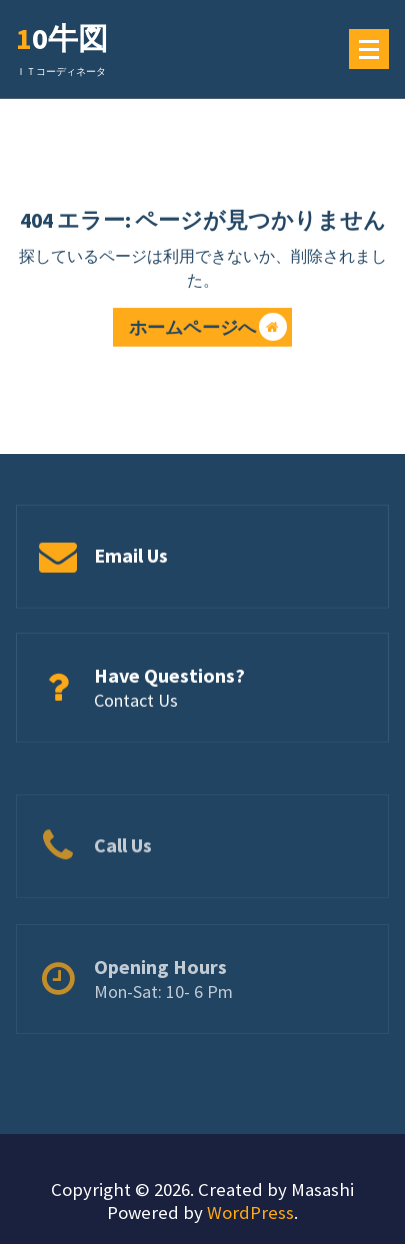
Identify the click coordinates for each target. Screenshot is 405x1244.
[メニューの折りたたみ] (369, 49)
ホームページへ (208, 330)
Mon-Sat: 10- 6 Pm (163, 1014)
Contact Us (136, 702)
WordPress (250, 1212)
